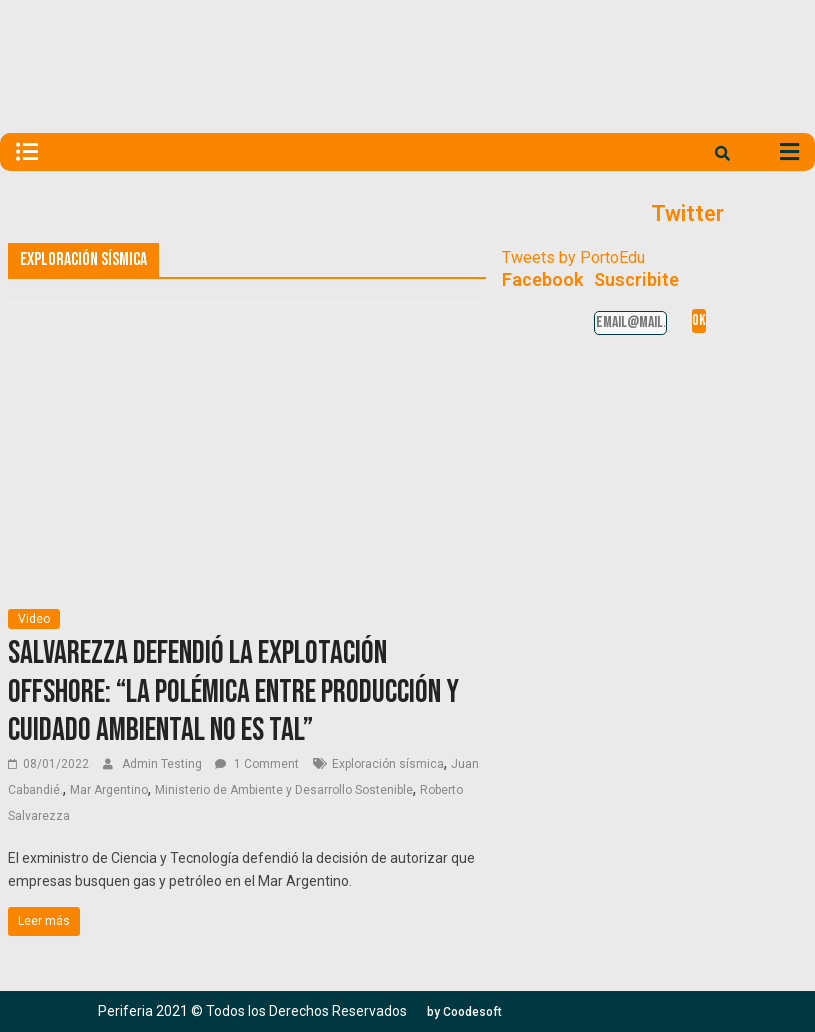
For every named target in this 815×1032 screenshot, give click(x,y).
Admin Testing (163, 764)
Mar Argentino (109, 790)
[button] (464, 1012)
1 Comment (257, 764)
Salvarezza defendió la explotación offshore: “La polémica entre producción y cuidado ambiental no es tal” (233, 692)
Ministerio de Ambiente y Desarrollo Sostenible (284, 790)
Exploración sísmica (388, 764)
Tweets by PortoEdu (573, 257)
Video (34, 619)
